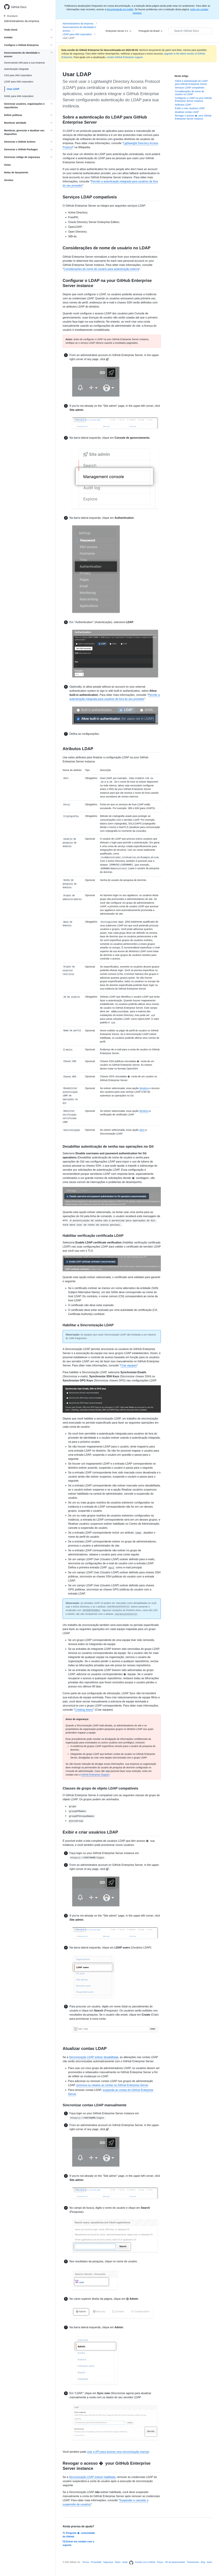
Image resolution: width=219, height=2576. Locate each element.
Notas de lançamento (16, 172)
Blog (203, 2562)
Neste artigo (181, 76)
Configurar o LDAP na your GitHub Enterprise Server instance (193, 99)
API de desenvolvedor (175, 2562)
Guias (7, 164)
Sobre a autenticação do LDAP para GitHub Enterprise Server (191, 82)
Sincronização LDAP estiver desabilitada (93, 2057)
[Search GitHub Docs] (190, 31)
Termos (85, 2562)
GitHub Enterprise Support (95, 1774)
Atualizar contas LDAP (187, 112)
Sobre (209, 2562)
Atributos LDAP (183, 104)
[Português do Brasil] (151, 30)
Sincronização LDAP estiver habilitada (92, 2477)
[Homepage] (131, 2563)
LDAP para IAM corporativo (79, 34)
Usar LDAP (13, 89)
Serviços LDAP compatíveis (189, 87)
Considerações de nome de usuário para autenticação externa (101, 269)
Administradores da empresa (21, 21)
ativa (142, 1130)
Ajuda (124, 2562)
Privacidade (96, 2562)
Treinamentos (193, 2562)
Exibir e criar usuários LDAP (190, 108)
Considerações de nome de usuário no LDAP (189, 93)
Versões (8, 180)
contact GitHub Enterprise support (125, 57)
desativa (144, 1088)
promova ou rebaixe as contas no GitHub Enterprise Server (112, 2085)
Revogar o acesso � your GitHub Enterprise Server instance (193, 117)
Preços (160, 2562)
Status (118, 2562)
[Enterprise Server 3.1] (118, 30)
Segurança (108, 2562)
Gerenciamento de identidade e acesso (79, 29)
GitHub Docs (19, 7)
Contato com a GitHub (145, 2562)
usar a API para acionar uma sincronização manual (118, 2451)
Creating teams (84, 1709)
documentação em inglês (120, 9)
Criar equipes (128, 1365)
